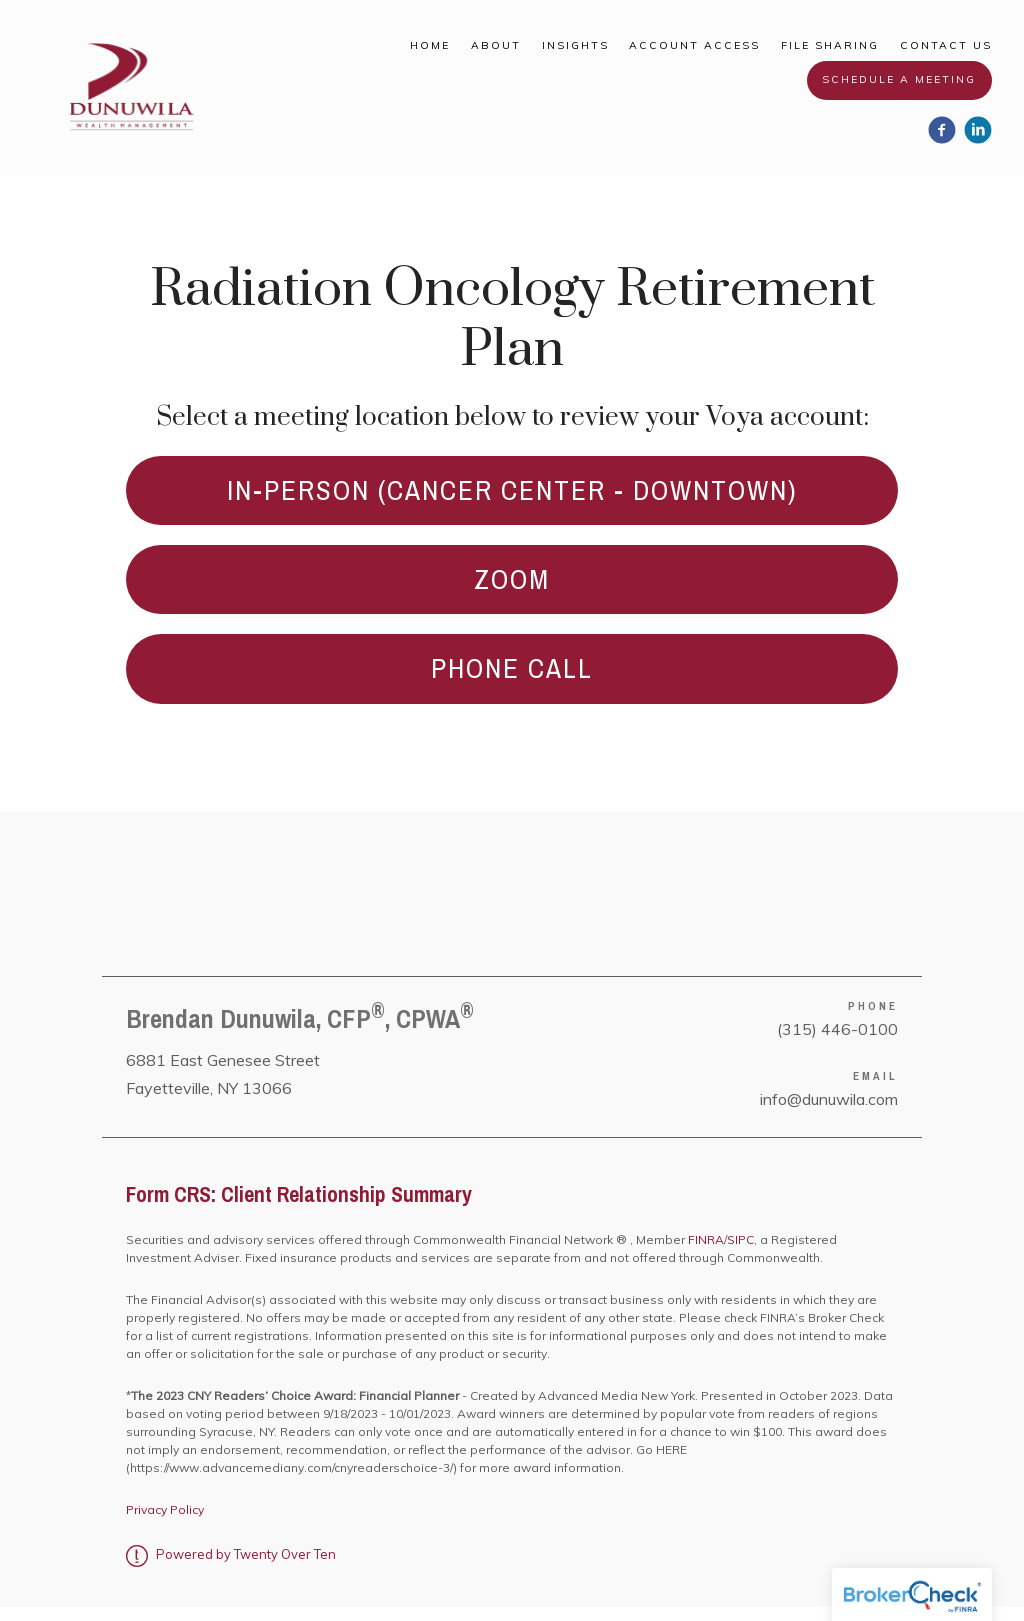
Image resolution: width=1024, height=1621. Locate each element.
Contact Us (946, 45)
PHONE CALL (512, 680)
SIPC (740, 1253)
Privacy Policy (165, 1523)
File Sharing (830, 45)
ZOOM (512, 586)
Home (430, 45)
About (496, 45)
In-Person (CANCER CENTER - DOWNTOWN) (512, 492)
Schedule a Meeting (899, 79)
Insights (575, 45)
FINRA (704, 1253)
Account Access (694, 45)
